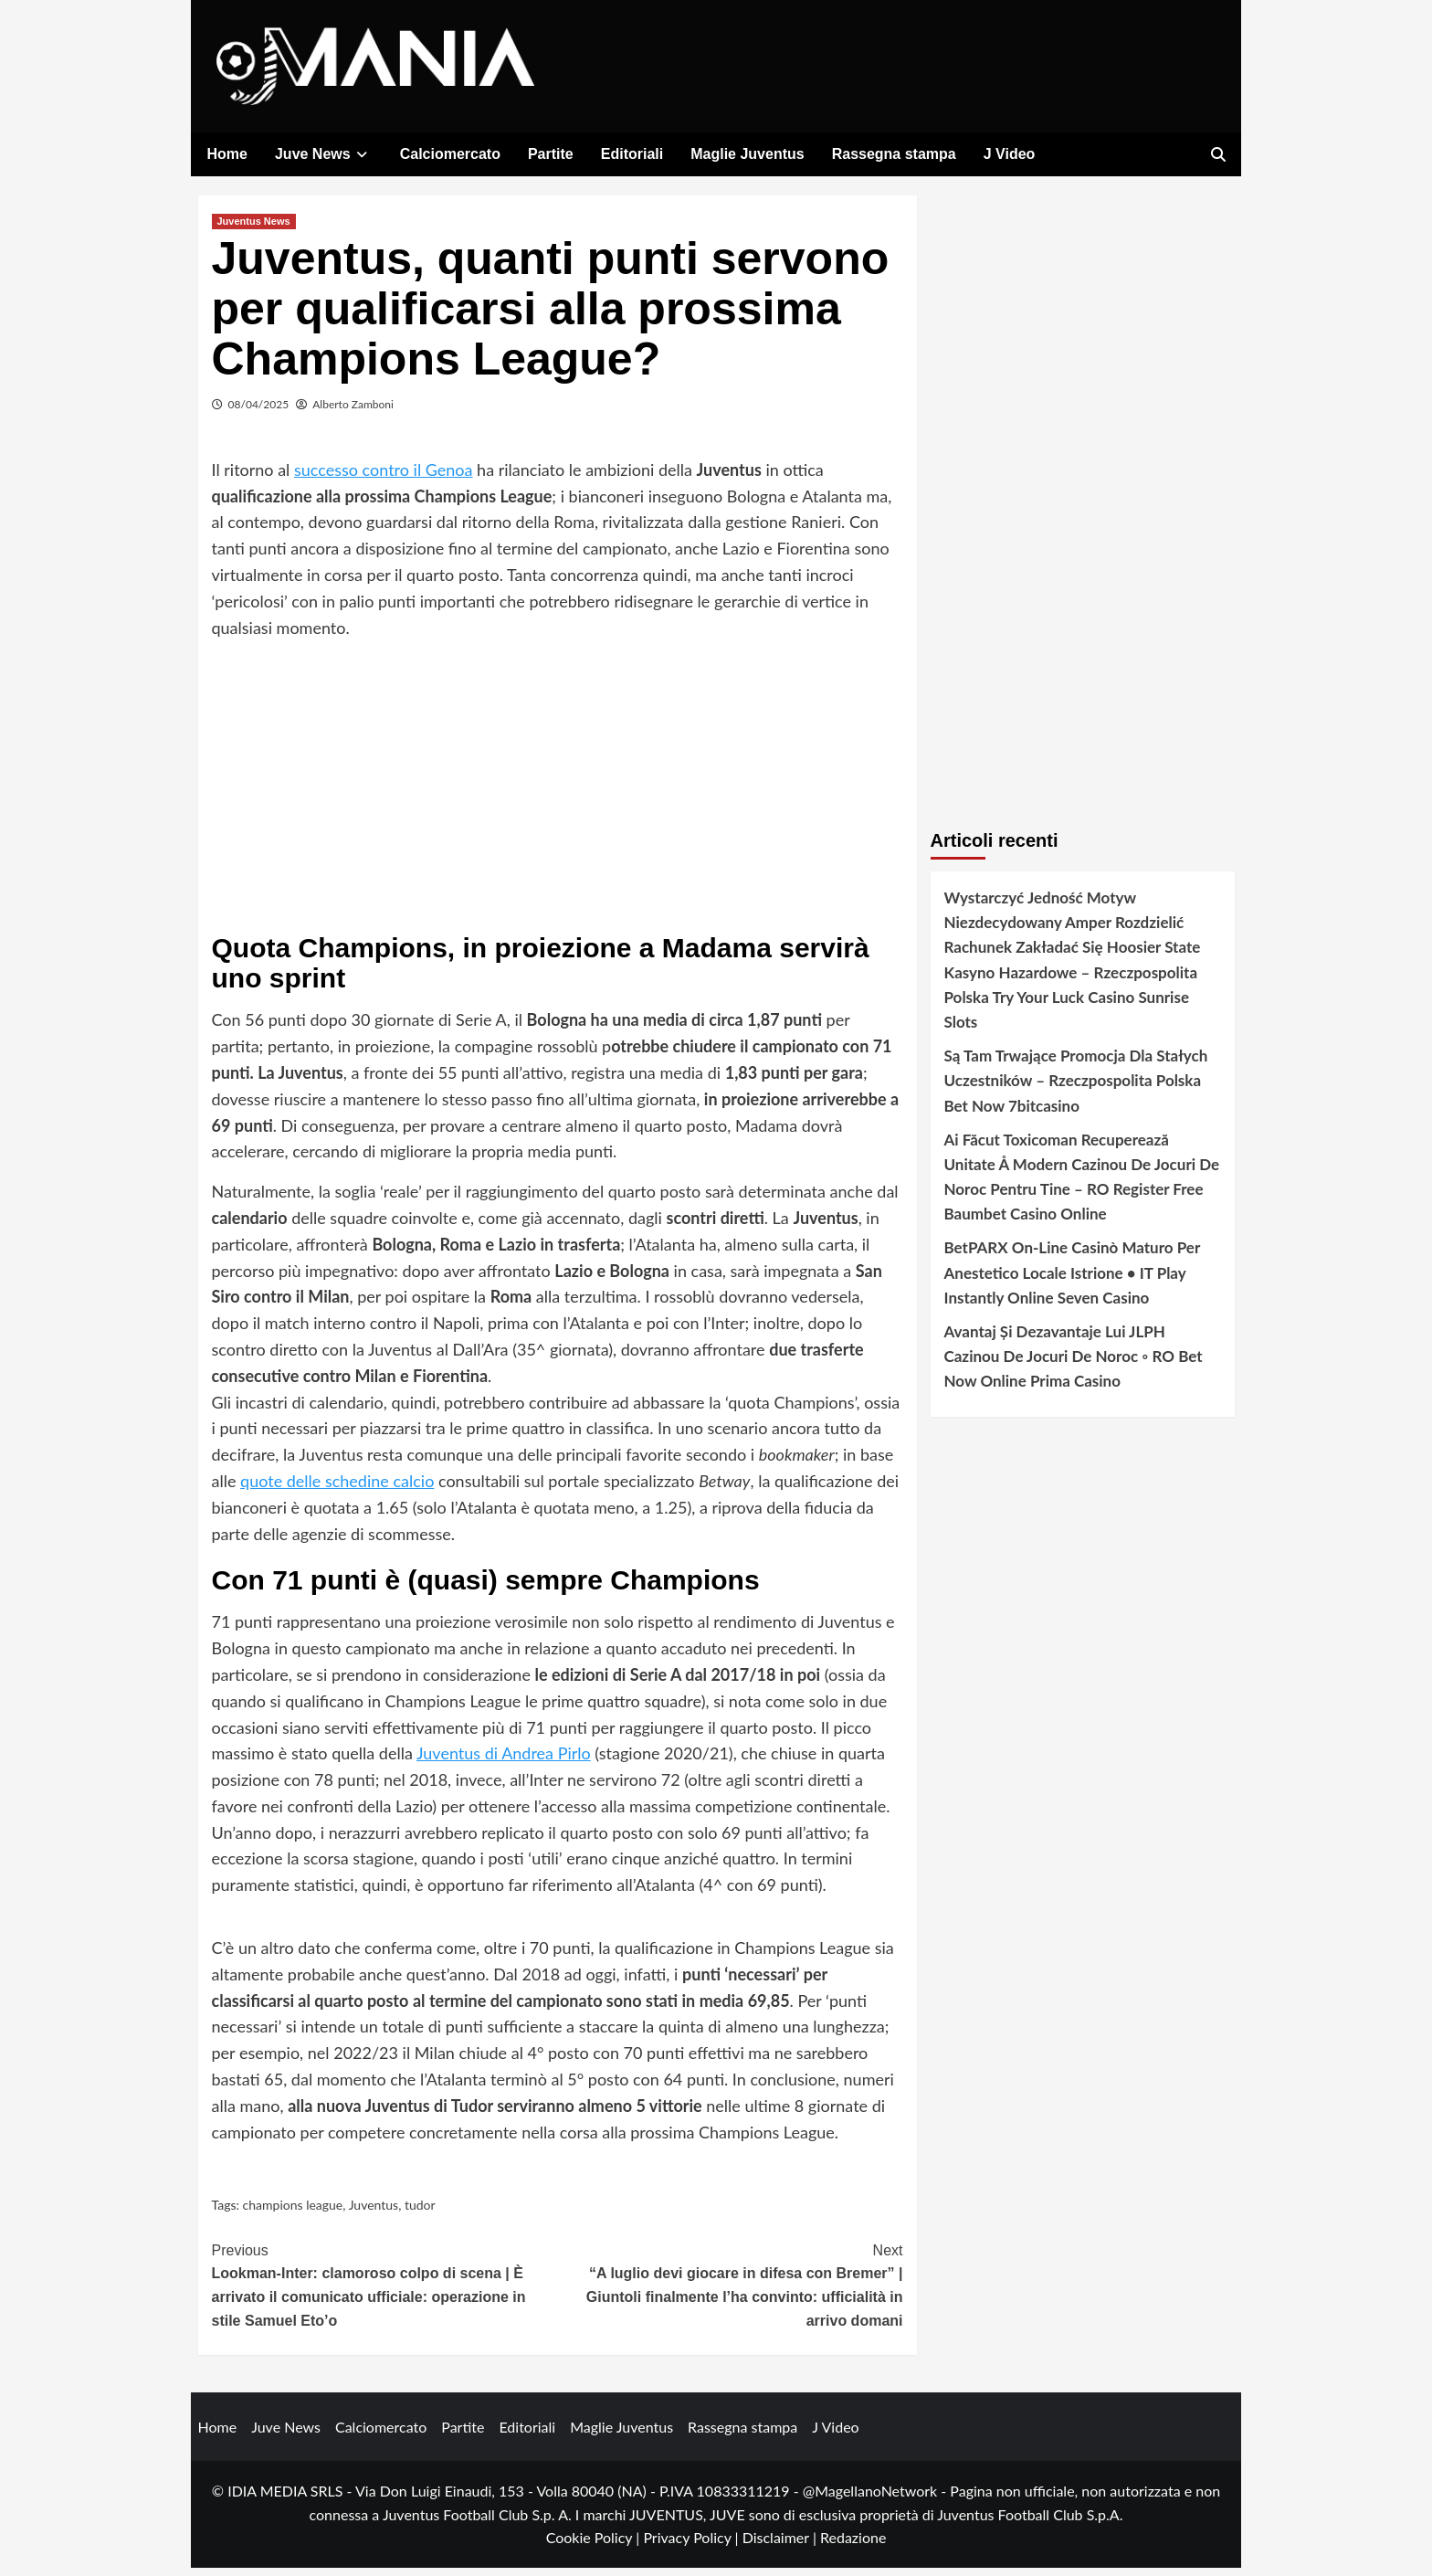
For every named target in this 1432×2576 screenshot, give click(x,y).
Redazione (853, 2546)
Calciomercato (450, 154)
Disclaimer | (781, 2546)
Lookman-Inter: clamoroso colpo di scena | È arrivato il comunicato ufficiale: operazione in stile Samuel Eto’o (385, 2292)
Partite (551, 154)
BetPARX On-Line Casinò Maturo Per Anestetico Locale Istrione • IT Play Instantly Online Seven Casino (1072, 1281)
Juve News (324, 154)
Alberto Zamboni (353, 412)
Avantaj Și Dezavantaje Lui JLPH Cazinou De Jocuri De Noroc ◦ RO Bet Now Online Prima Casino (1073, 1364)
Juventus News (253, 229)
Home (227, 154)
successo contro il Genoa (383, 478)
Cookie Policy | (595, 2546)
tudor (420, 2214)
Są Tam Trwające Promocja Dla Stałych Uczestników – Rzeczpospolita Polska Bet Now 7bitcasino (1076, 1088)
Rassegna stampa (894, 154)
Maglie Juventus (747, 154)
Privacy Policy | (692, 2546)
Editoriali (632, 154)
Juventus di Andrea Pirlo (503, 1761)
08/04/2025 (259, 412)
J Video (1010, 154)
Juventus (374, 2214)
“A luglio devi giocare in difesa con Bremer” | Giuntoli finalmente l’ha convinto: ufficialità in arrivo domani (730, 2292)
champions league (293, 2214)
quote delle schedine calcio (337, 1489)
